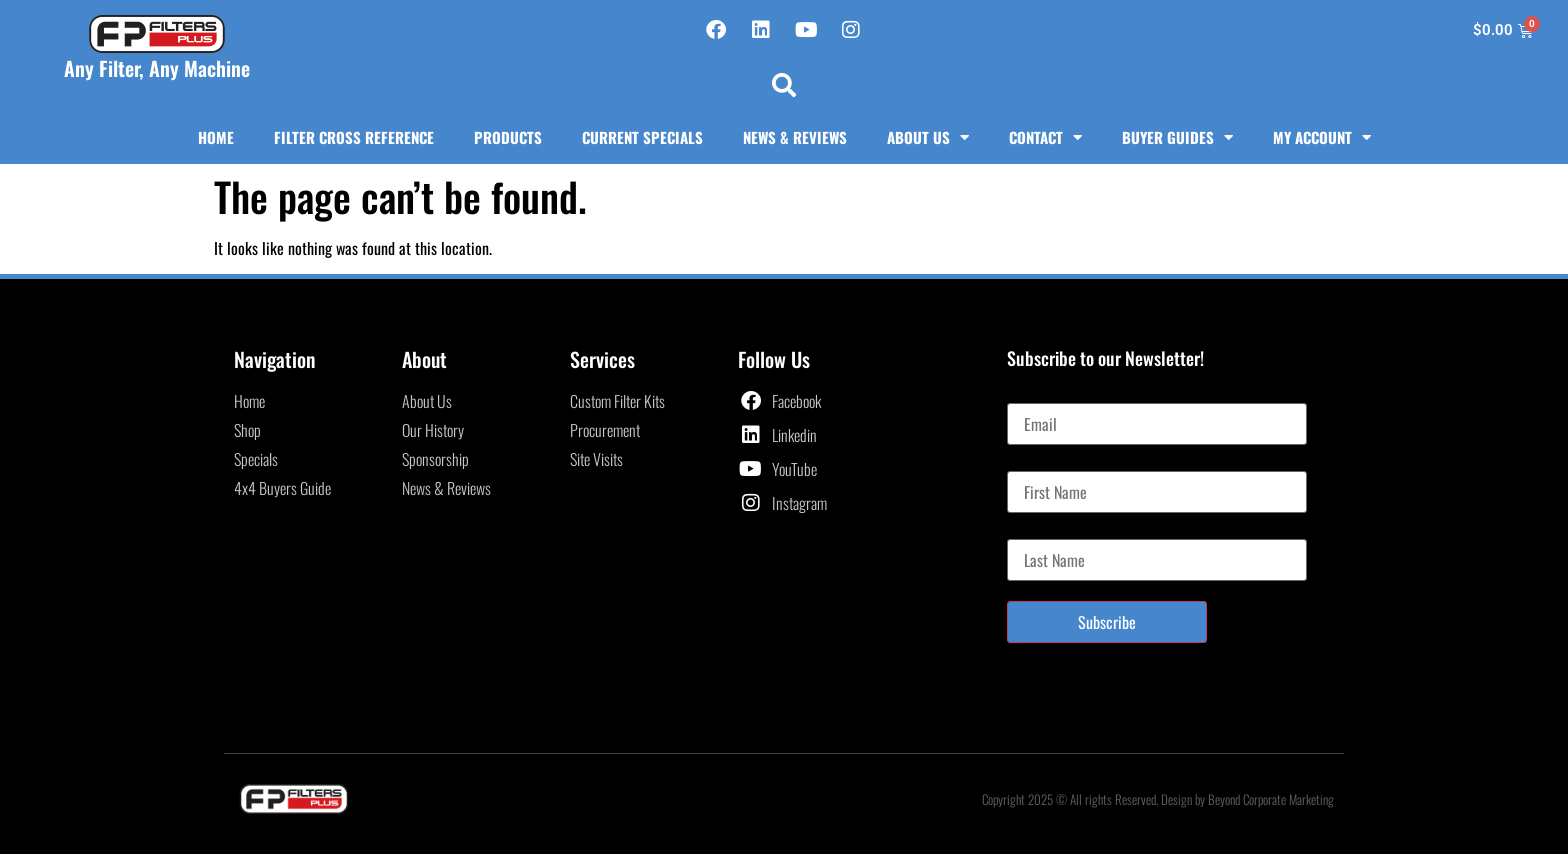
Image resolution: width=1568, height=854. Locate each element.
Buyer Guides (1177, 137)
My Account (1322, 137)
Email (1023, 395)
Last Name (1037, 531)
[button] (784, 85)
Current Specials (642, 137)
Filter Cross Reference (354, 137)
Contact (1045, 137)
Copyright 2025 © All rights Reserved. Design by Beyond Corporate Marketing (1158, 799)
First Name (1038, 463)
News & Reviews (795, 137)
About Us (928, 137)
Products (508, 137)
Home (216, 137)
